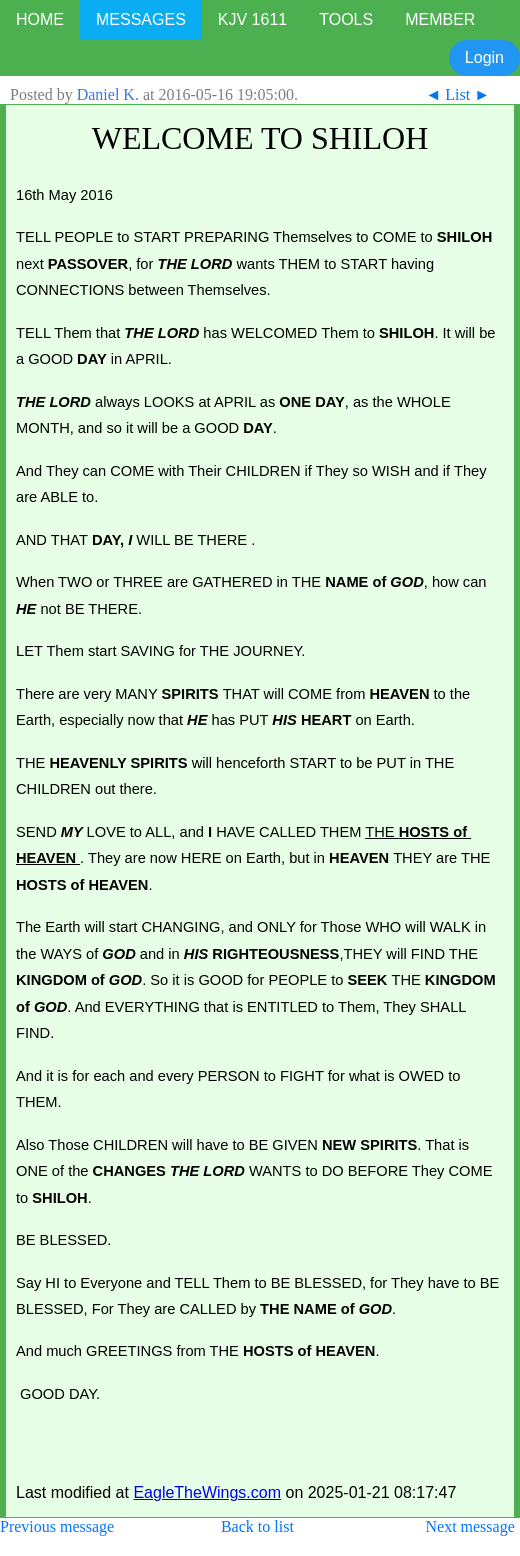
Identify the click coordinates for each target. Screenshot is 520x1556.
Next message (469, 1526)
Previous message (57, 1526)
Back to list (257, 1526)
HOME (40, 19)
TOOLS (346, 19)
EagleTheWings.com (207, 1492)
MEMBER (440, 19)
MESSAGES (141, 19)
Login (484, 57)
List (457, 94)
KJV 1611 (252, 19)
